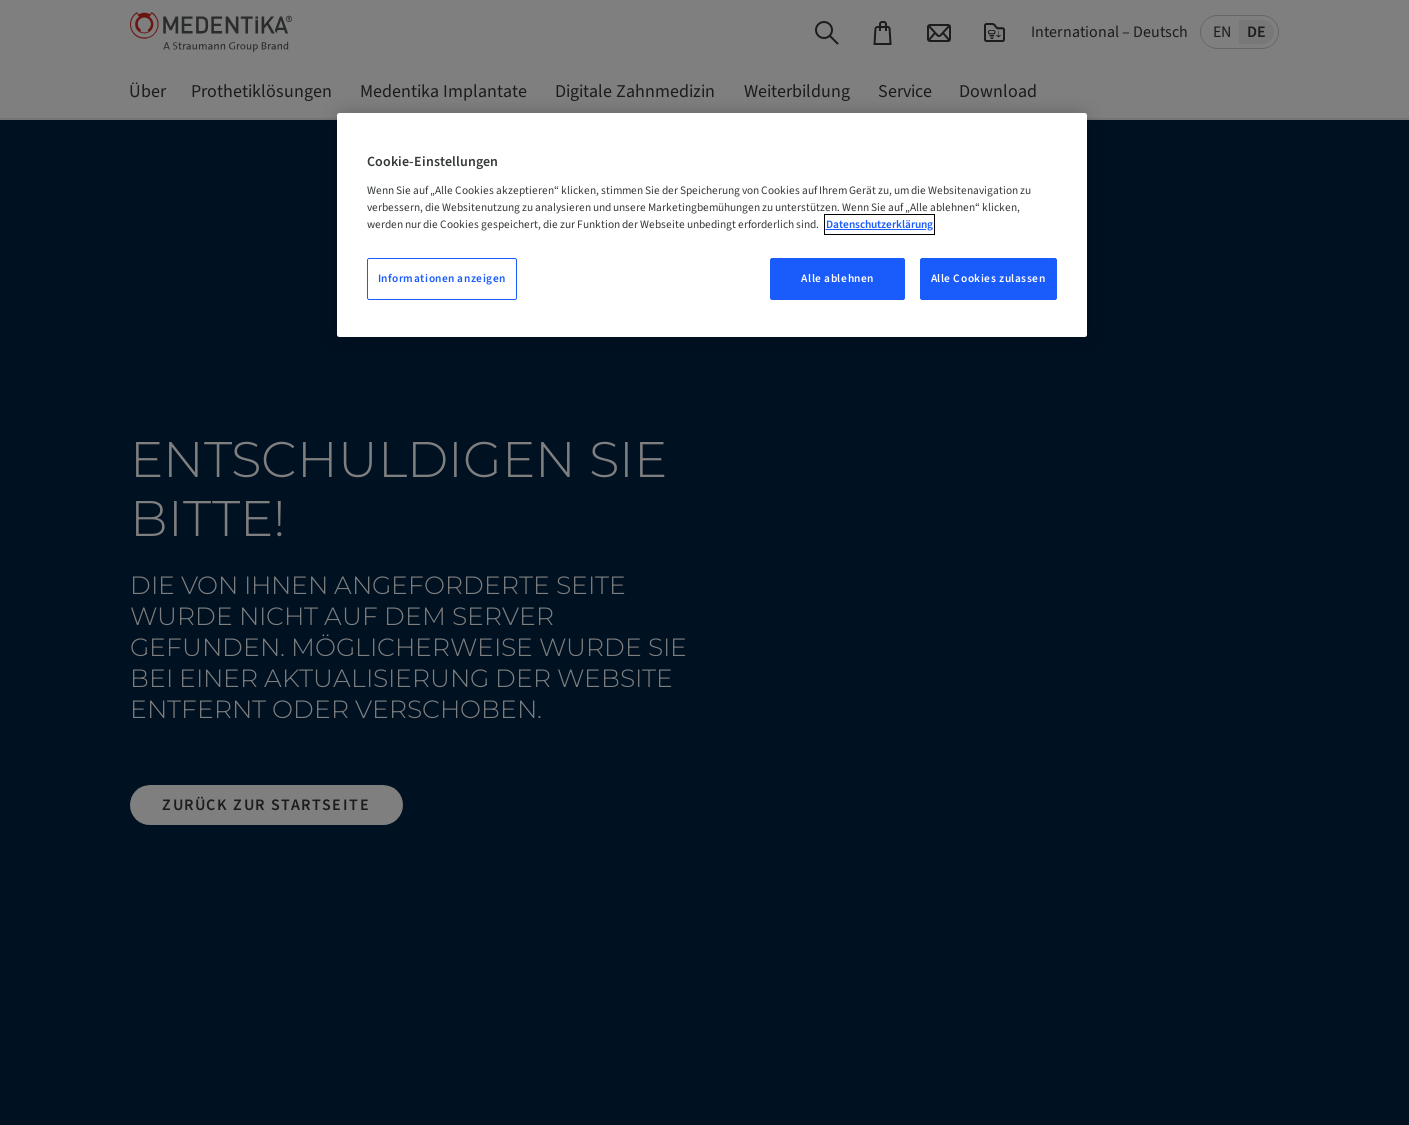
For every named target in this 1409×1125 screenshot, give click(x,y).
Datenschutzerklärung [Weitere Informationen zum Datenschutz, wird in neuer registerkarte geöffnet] (879, 224)
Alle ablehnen (837, 278)
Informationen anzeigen (442, 278)
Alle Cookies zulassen (988, 278)
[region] (712, 225)
